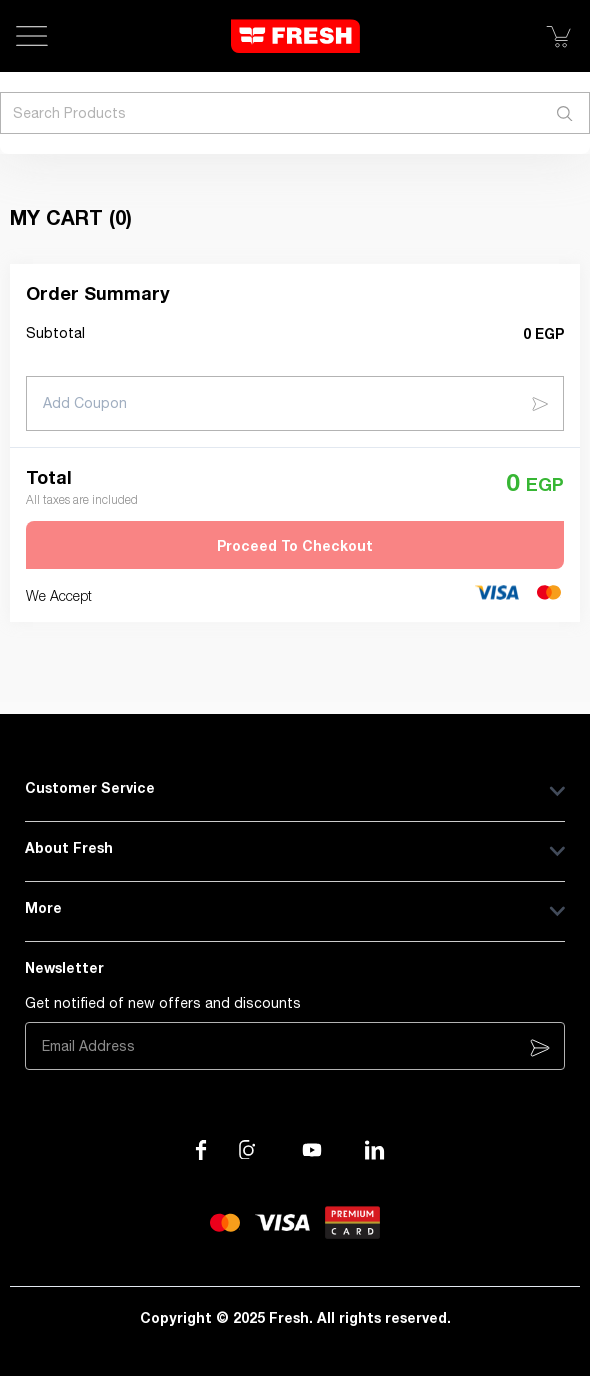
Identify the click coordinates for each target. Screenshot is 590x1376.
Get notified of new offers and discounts (163, 1003)
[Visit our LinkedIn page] (375, 1150)
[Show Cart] (558, 36)
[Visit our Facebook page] (201, 1150)
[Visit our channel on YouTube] (312, 1150)
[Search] (565, 113)
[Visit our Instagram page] (249, 1150)
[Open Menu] (32, 36)
